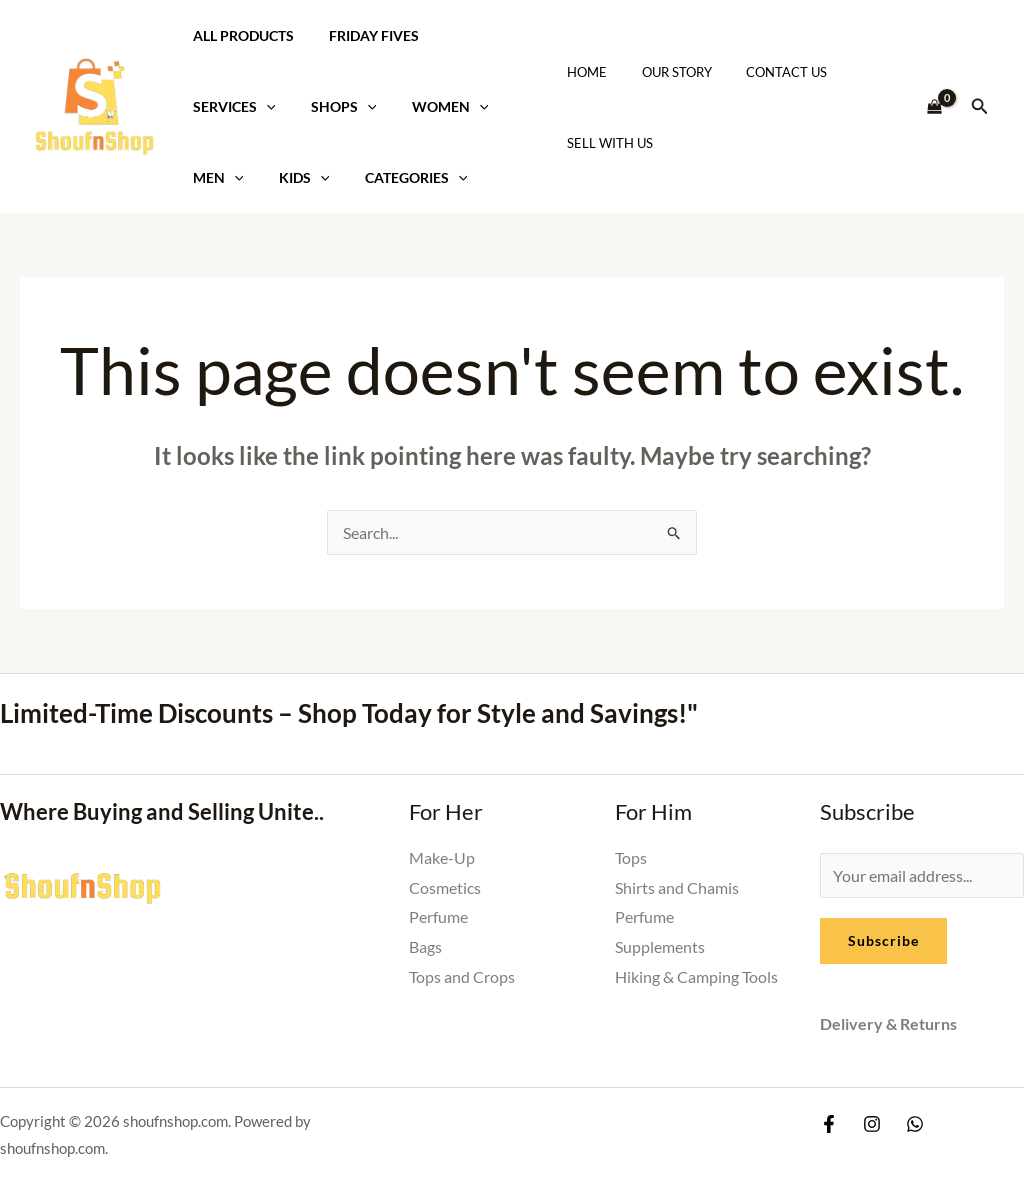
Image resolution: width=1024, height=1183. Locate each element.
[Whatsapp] (915, 1124)
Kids (294, 177)
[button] (980, 106)
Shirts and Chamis (677, 887)
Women (433, 106)
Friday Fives (364, 35)
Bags (425, 946)
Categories (399, 177)
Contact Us (766, 72)
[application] (262, 106)
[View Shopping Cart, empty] (935, 107)
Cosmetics (445, 887)
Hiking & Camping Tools (696, 976)
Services (230, 106)
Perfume (438, 916)
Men (214, 177)
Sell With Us (607, 143)
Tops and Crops (462, 976)
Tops (631, 857)
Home (584, 72)
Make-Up (442, 857)
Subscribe (883, 940)
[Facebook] (829, 1124)
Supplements (660, 946)
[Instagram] (872, 1124)
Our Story (665, 72)
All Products (239, 35)
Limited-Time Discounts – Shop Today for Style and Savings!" (349, 713)
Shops (334, 106)
